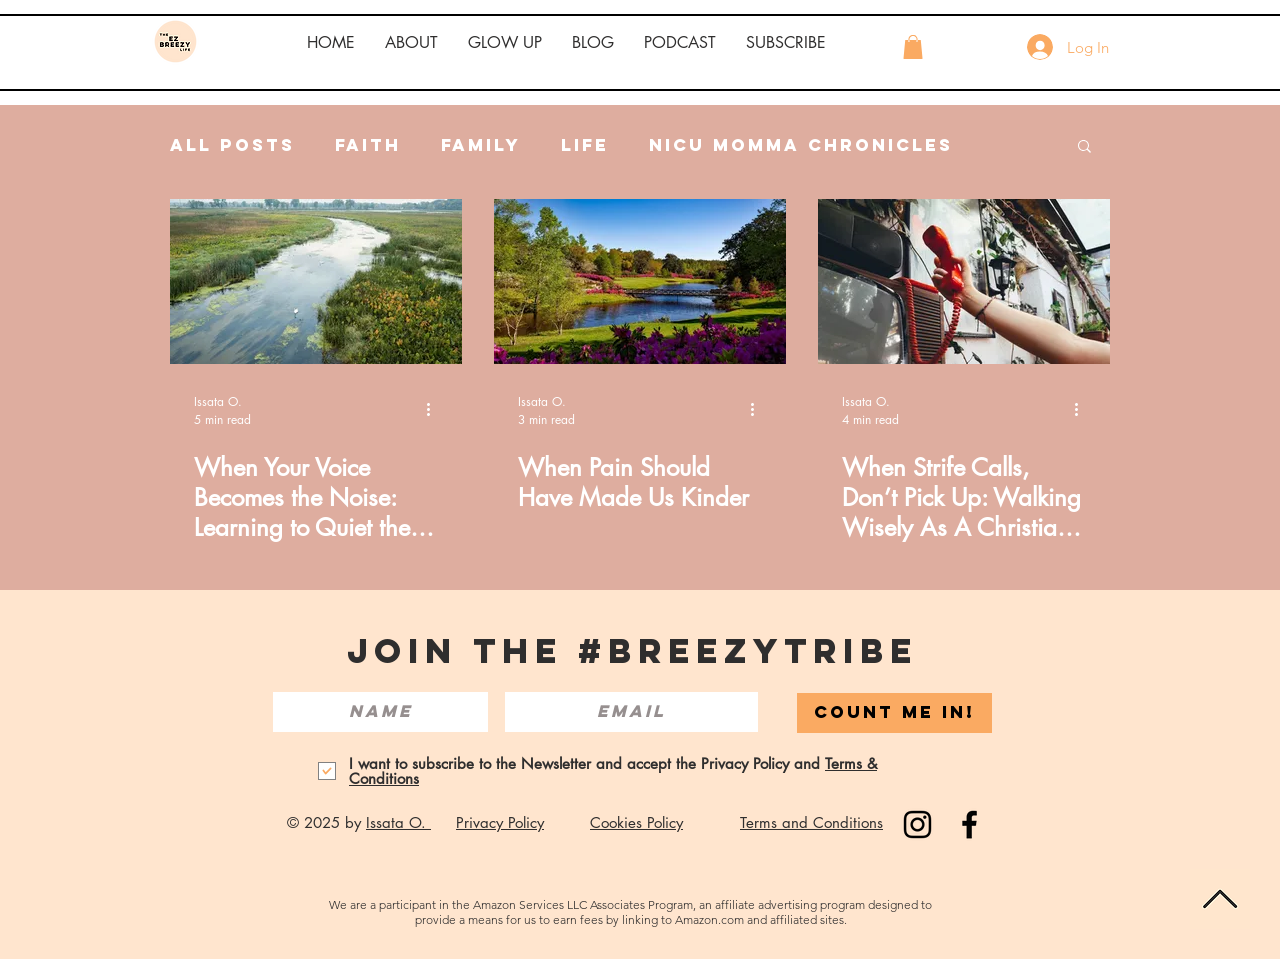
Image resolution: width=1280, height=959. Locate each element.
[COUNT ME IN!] (894, 713)
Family (481, 145)
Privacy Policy (500, 822)
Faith (368, 145)
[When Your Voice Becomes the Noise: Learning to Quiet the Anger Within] (316, 281)
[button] (411, 43)
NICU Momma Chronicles (801, 145)
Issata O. (398, 822)
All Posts (232, 145)
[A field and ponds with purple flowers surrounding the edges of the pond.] (640, 281)
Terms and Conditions (811, 822)
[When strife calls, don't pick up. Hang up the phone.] (964, 281)
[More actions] (435, 410)
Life (585, 145)
